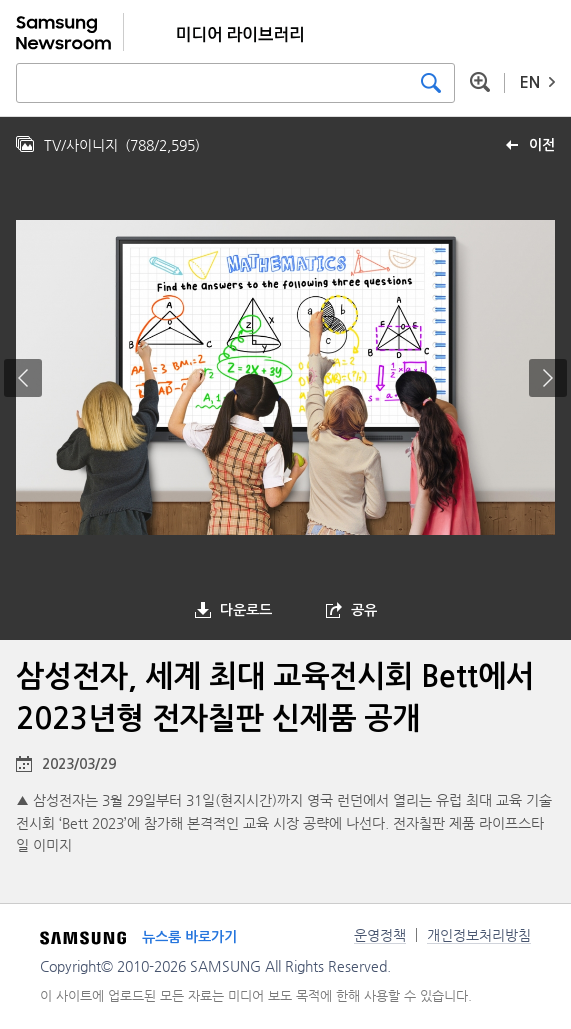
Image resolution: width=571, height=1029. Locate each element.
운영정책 (380, 935)
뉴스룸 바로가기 (189, 937)
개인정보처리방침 (479, 935)
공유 (364, 610)
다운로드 (246, 610)
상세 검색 (480, 82)
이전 (542, 145)
